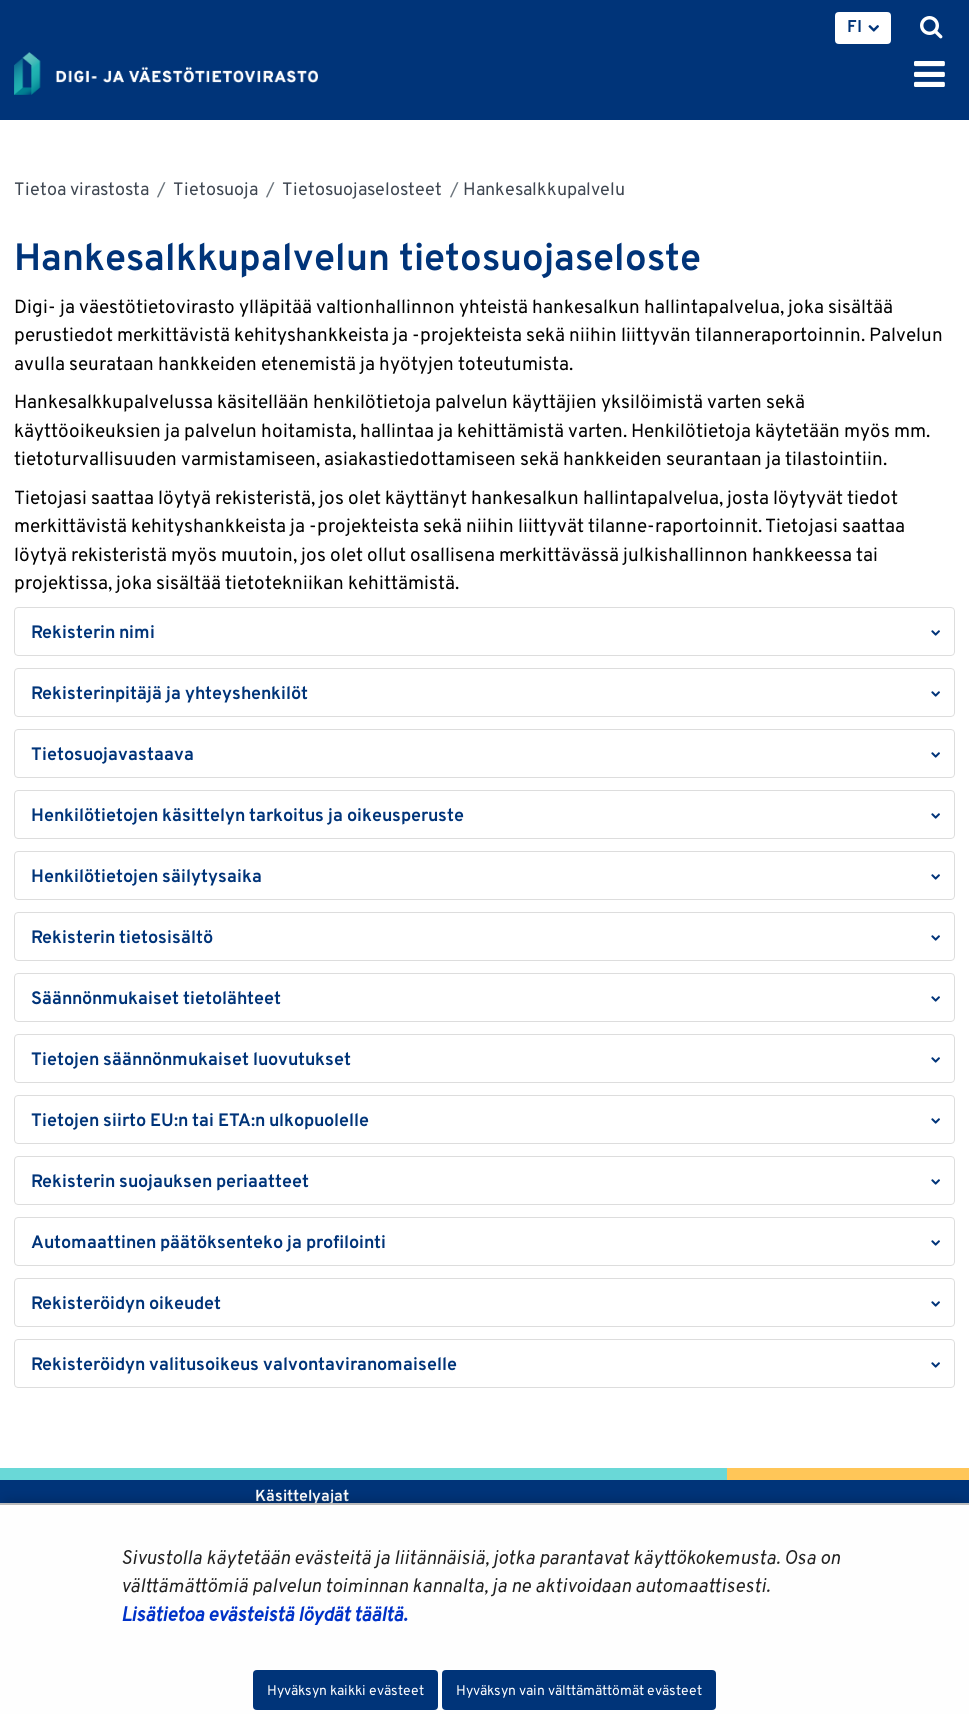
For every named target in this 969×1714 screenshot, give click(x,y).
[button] (484, 631)
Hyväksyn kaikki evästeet (345, 1690)
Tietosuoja (214, 188)
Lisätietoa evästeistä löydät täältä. (264, 1614)
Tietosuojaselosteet (360, 188)
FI (854, 26)
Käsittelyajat (302, 1495)
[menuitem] (863, 28)
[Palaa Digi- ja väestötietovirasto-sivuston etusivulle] (166, 70)
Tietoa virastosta (81, 188)
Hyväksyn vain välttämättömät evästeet (579, 1690)
